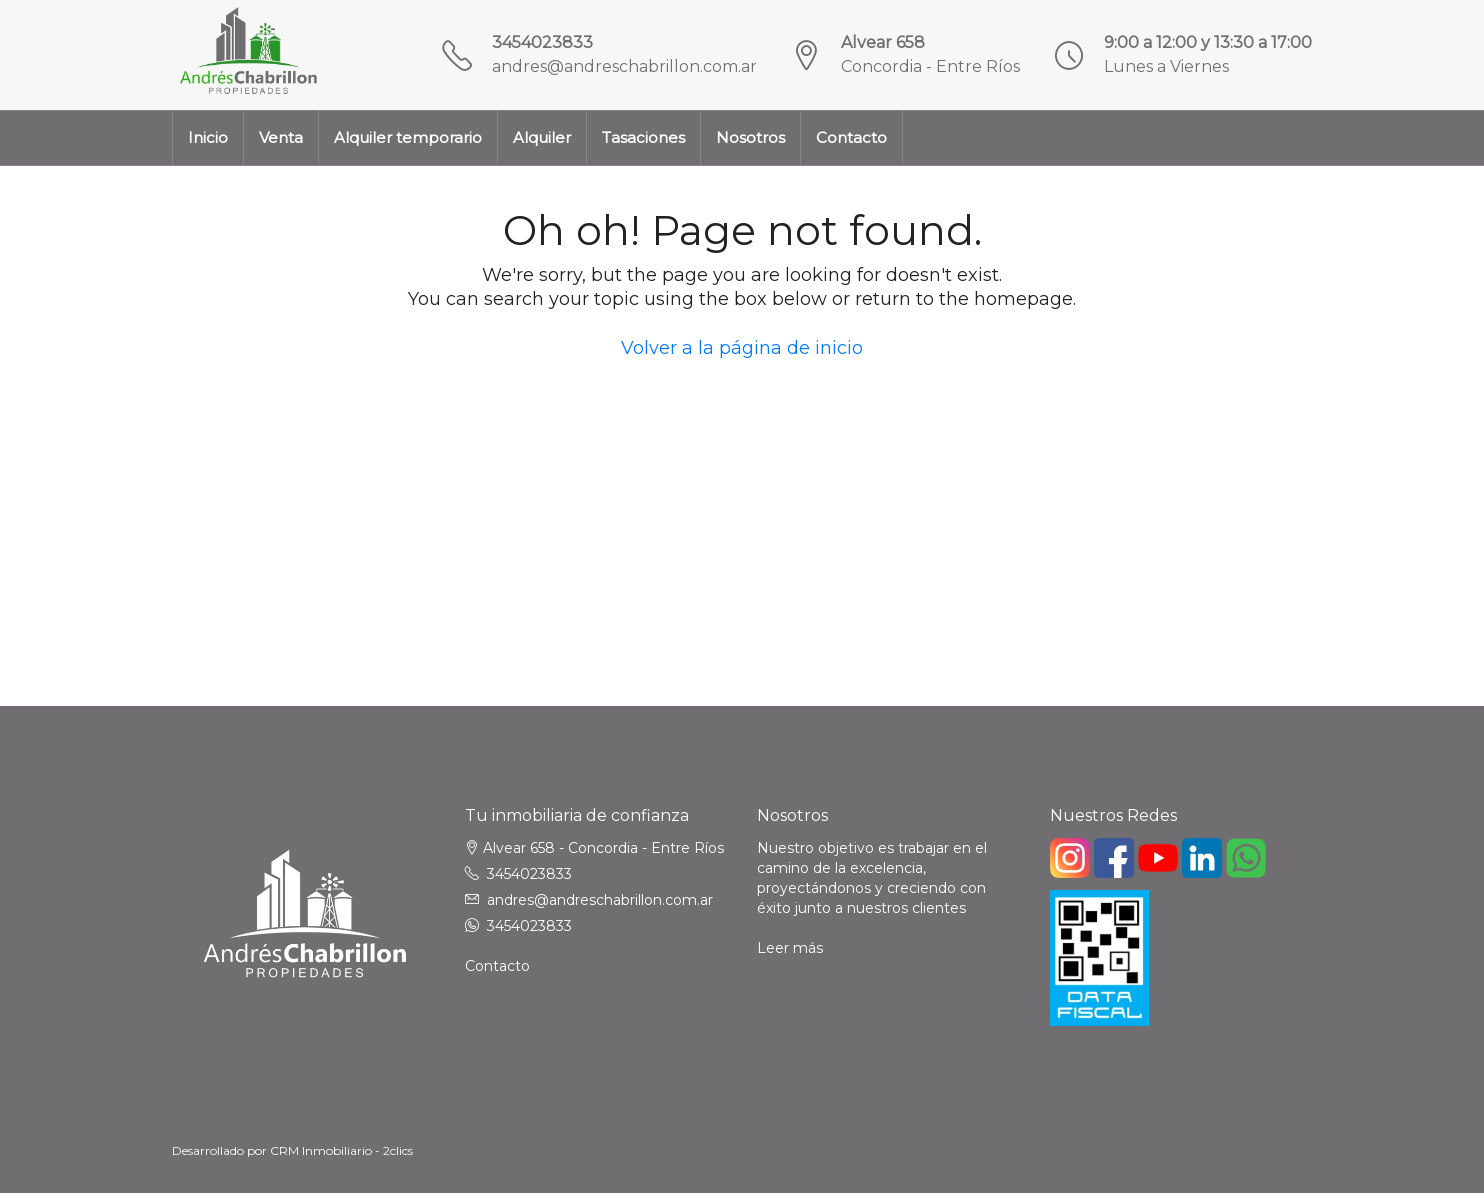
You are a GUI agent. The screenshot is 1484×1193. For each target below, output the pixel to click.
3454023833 (542, 42)
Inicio (208, 137)
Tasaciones (643, 137)
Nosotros (750, 137)
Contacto (851, 137)
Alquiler (542, 137)
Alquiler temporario (408, 137)
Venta (281, 137)
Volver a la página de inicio (742, 348)
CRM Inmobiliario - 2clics (341, 1150)
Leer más (790, 948)
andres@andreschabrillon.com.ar (624, 66)
